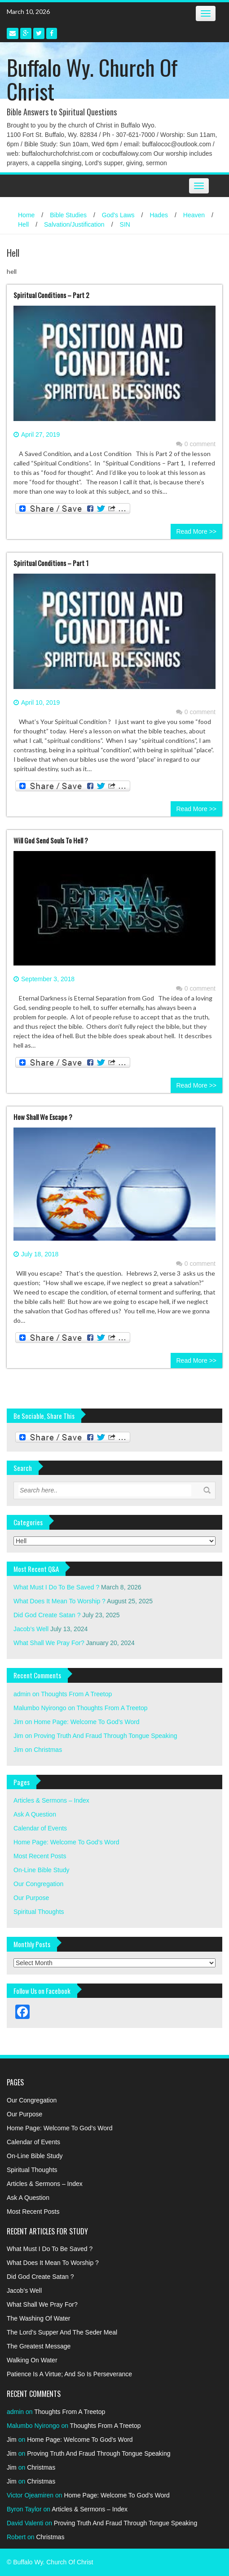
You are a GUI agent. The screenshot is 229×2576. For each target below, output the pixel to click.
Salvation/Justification (74, 224)
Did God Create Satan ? (46, 1615)
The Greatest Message (38, 2346)
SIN (125, 224)
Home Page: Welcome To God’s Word (87, 1721)
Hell (23, 224)
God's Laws (118, 215)
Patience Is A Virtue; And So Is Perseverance (69, 2374)
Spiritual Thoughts (38, 1911)
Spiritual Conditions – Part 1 (50, 563)
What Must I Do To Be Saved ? (56, 1587)
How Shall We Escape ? (42, 1117)
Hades (158, 215)
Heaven (194, 215)
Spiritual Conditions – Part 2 (51, 295)
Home (26, 215)
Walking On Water (32, 2360)
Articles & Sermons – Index (51, 1800)
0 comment (196, 444)
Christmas (48, 1749)
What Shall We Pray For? (48, 1642)
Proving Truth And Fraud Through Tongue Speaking (105, 1735)
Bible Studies (68, 215)
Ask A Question (34, 1814)
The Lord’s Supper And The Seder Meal (62, 2332)
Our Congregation (38, 1883)
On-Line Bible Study (41, 1870)
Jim (18, 1721)
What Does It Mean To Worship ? (59, 1601)
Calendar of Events (40, 1828)
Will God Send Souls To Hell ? (50, 840)
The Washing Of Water (38, 2318)
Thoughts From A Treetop (76, 1694)
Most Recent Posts (39, 1856)
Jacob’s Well (30, 1628)
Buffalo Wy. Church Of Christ (92, 79)
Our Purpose (31, 1897)
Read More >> (196, 531)
